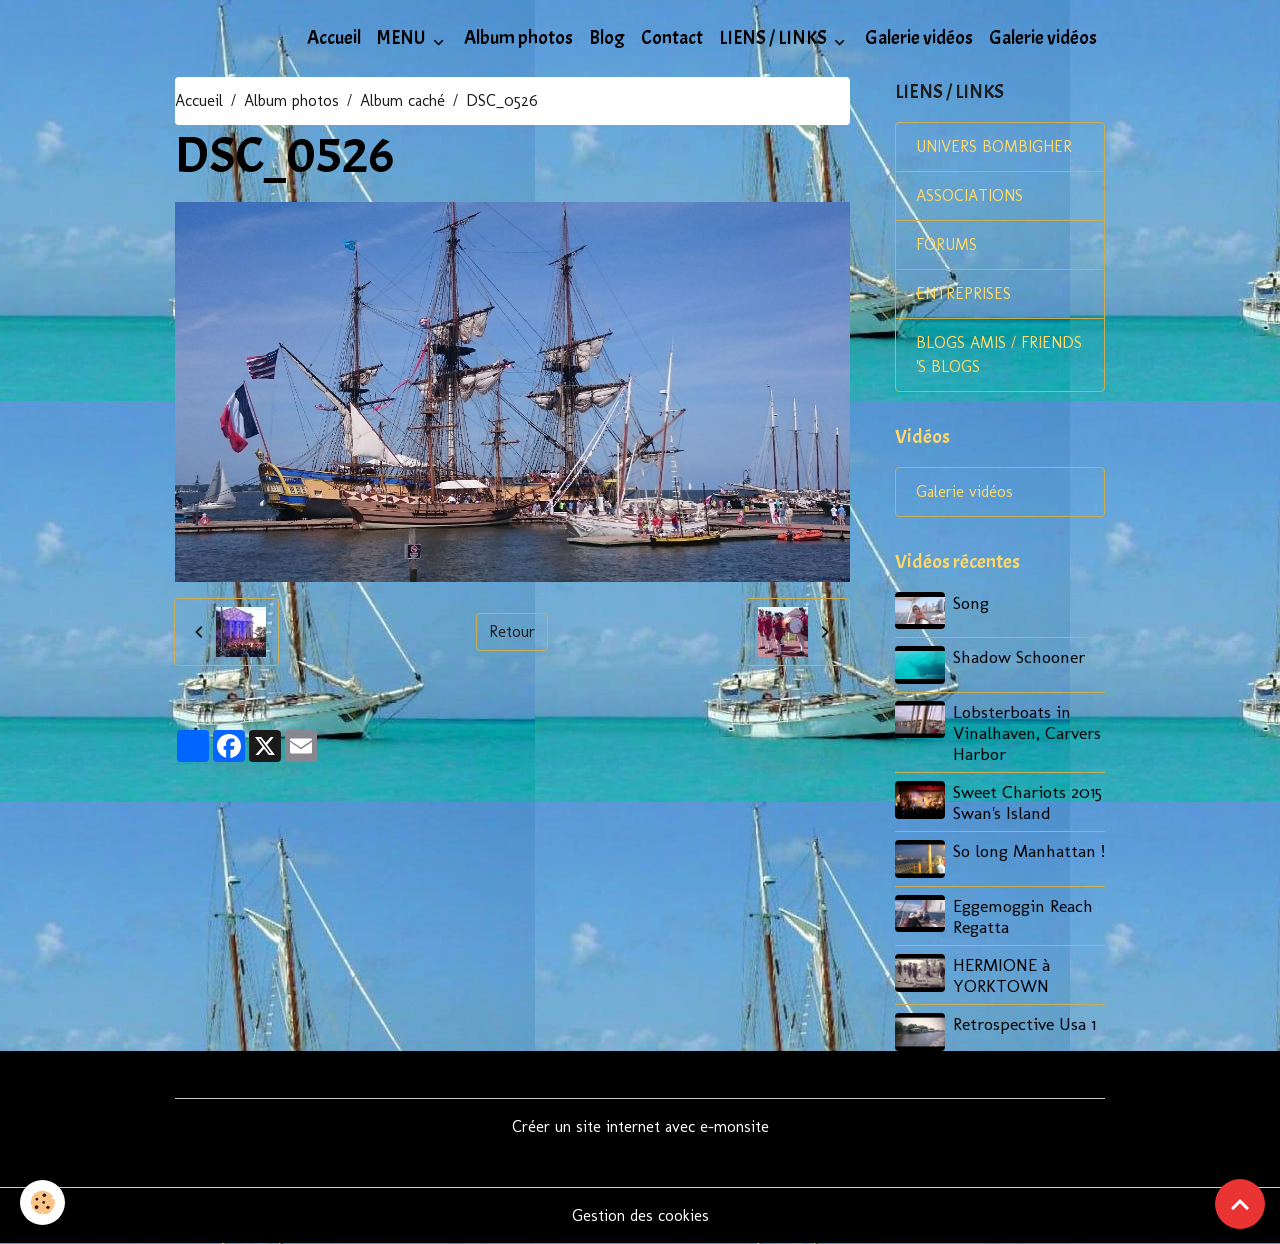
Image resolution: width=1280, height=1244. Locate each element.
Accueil (334, 38)
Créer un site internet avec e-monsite (640, 1126)
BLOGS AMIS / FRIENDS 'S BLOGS (999, 354)
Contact (672, 38)
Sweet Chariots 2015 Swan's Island (1027, 802)
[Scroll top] (1240, 1204)
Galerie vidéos (919, 38)
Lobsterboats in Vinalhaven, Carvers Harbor (1027, 732)
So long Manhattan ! (1029, 850)
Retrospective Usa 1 (1024, 1023)
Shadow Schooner (1019, 656)
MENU (403, 38)
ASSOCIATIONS (969, 195)
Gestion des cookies (640, 1215)
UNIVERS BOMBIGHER (994, 146)
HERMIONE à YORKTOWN (1001, 975)
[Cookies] (42, 1202)
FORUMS (946, 244)
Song (971, 602)
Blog (607, 38)
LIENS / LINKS (774, 38)
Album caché (402, 100)
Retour (512, 631)
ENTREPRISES (963, 293)
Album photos (518, 38)
